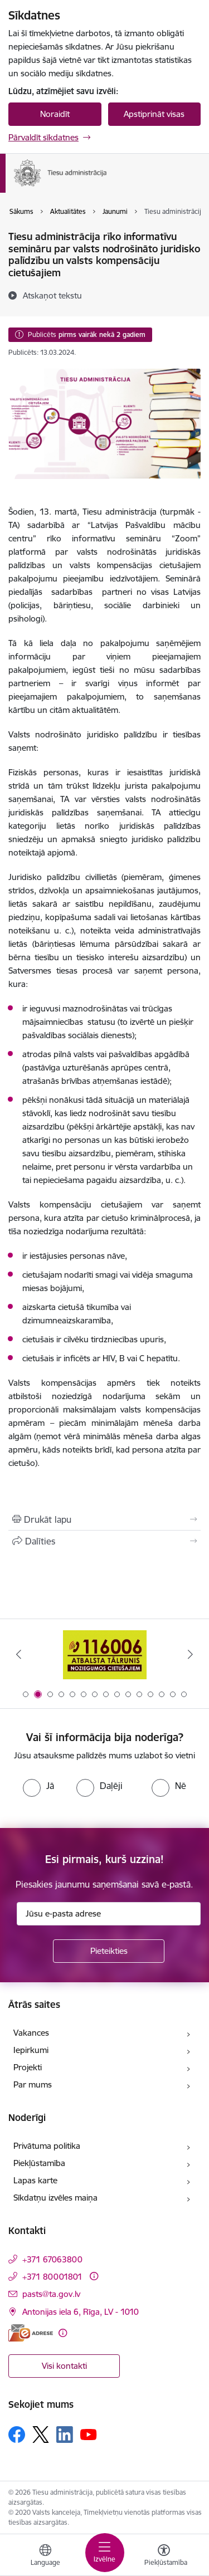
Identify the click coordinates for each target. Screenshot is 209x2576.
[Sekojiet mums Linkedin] (64, 2434)
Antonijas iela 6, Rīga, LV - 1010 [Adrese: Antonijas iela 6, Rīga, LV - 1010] (80, 2311)
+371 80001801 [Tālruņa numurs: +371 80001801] (52, 2276)
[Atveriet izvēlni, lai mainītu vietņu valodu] (45, 2556)
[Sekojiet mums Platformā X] (40, 2434)
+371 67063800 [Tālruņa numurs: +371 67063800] (52, 2259)
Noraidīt (55, 114)
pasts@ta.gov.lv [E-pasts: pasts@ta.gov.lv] (51, 2294)
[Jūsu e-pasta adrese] (109, 1913)
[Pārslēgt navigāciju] (104, 2552)
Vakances (31, 2032)
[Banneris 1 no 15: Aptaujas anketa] (104, 1654)
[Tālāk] (190, 1654)
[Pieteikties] (108, 1951)
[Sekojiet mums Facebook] (16, 2434)
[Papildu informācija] (94, 2276)
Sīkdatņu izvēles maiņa (55, 2197)
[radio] (38, 1785)
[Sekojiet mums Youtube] (88, 2434)
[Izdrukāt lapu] (104, 1519)
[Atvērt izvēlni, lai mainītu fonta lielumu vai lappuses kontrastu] (163, 2556)
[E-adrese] (30, 2333)
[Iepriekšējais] (18, 1654)
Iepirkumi (30, 2050)
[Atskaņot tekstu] (52, 295)
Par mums (32, 2084)
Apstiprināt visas (154, 114)
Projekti (27, 2067)
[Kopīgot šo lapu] (104, 1541)
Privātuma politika (46, 2145)
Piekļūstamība (39, 2163)
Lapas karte (35, 2180)
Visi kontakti (64, 2365)
